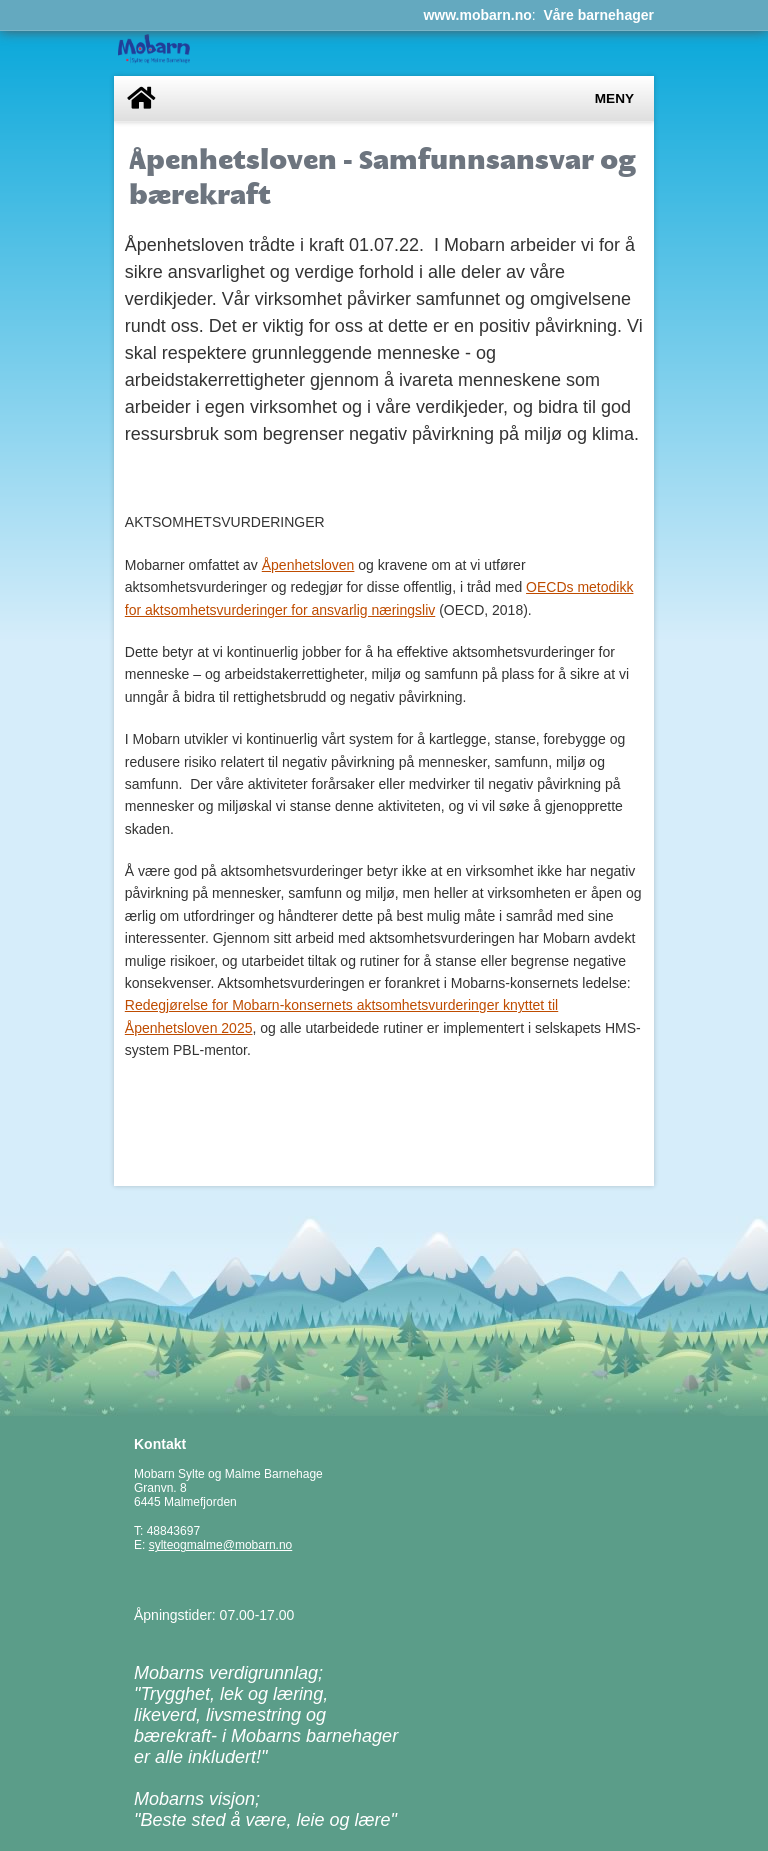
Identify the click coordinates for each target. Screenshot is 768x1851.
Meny (614, 98)
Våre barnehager (599, 15)
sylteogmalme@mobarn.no (221, 1545)
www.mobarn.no (477, 15)
